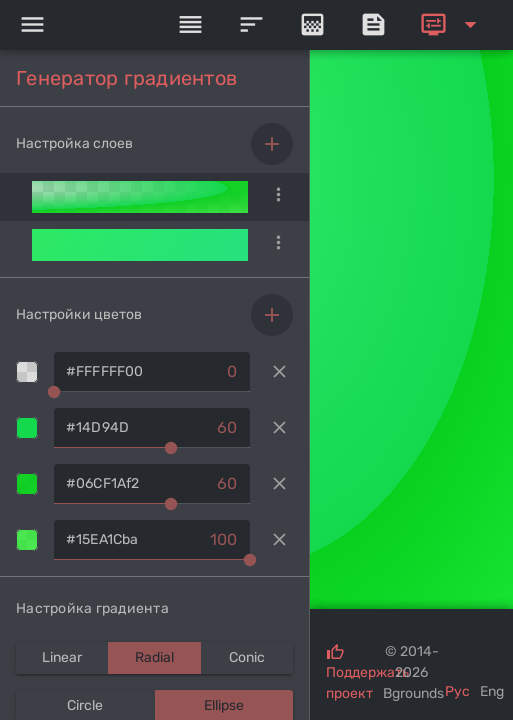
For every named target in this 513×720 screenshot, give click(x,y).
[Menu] (32, 25)
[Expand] (452, 25)
